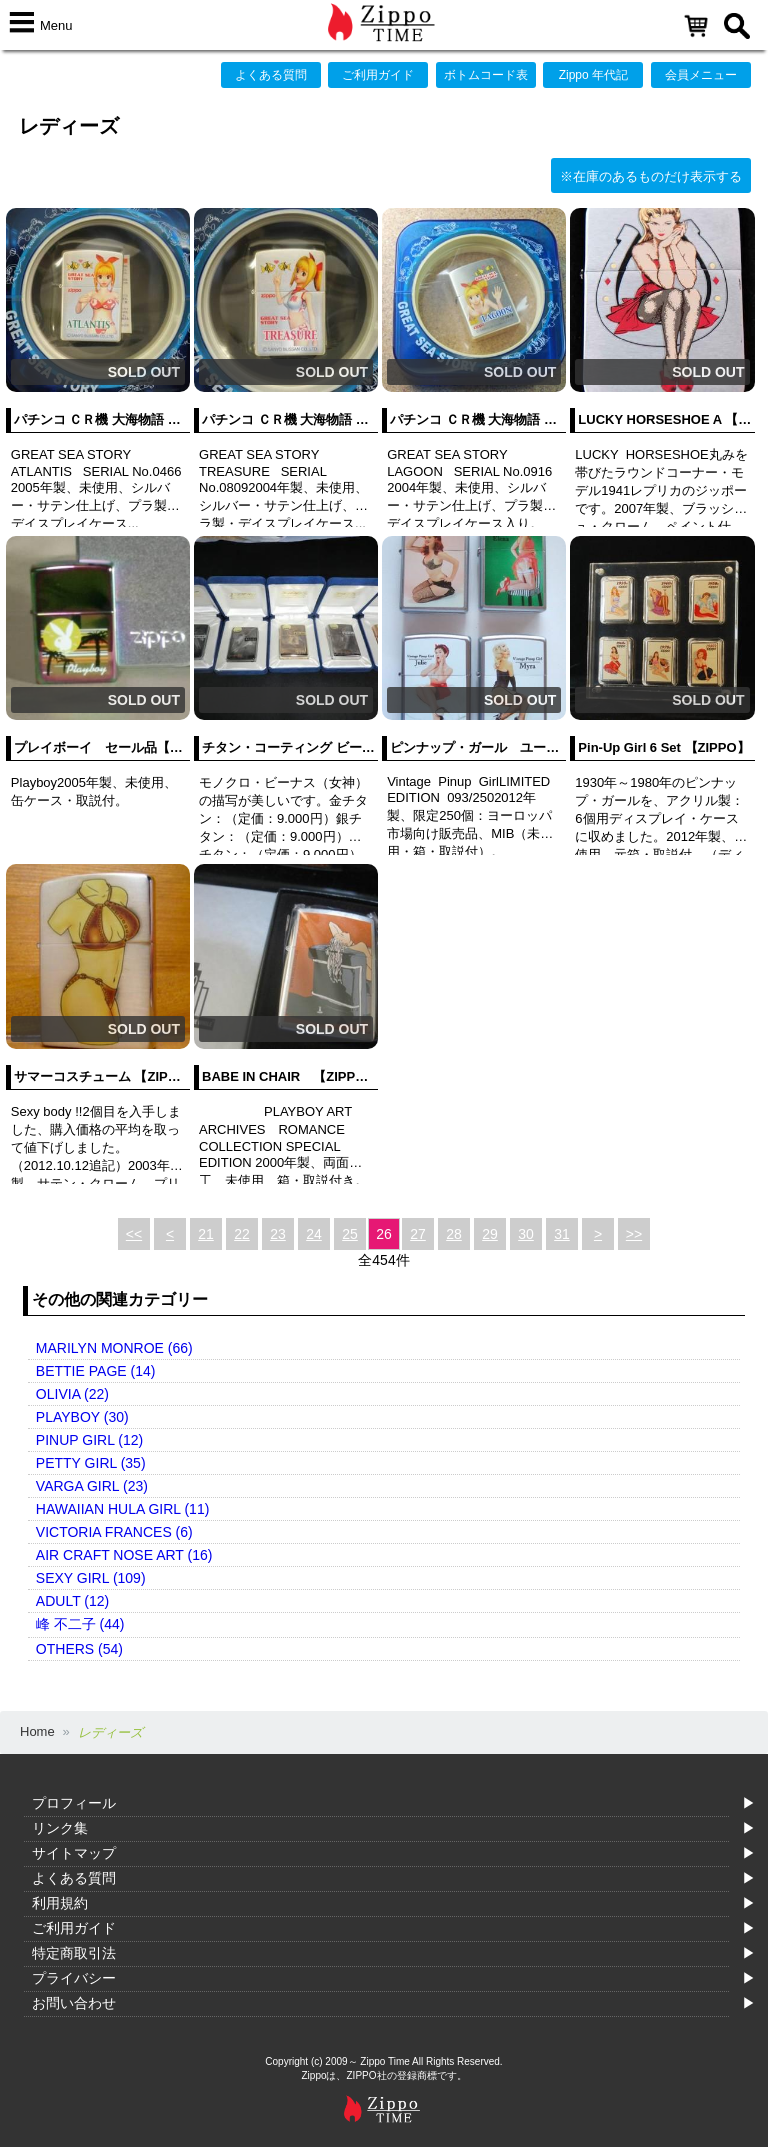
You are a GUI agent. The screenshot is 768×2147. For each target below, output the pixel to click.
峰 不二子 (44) (80, 1624)
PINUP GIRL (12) (89, 1440)
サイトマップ (74, 1853)
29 (490, 1234)
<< (134, 1234)
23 (278, 1234)
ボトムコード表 (486, 75)
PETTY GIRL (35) (91, 1463)
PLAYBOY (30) (82, 1417)
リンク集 (60, 1828)
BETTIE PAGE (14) (96, 1371)
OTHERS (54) (79, 1649)
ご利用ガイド (378, 75)
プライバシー (74, 1978)
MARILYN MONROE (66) (114, 1348)
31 (562, 1234)
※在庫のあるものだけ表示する (651, 176)
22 (242, 1234)
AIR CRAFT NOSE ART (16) (124, 1555)
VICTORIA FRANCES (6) (114, 1532)
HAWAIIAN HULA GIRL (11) (122, 1509)
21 (206, 1234)
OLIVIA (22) (72, 1394)
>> (634, 1234)
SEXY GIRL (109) (91, 1578)
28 (454, 1234)
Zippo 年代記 (593, 75)
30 (526, 1234)
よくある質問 (271, 75)
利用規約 (60, 1903)
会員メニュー (701, 75)
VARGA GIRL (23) (92, 1486)
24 (314, 1234)
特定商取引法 (74, 1953)
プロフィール (74, 1803)
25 (350, 1234)
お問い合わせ (74, 2003)
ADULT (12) (72, 1601)
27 (418, 1234)
